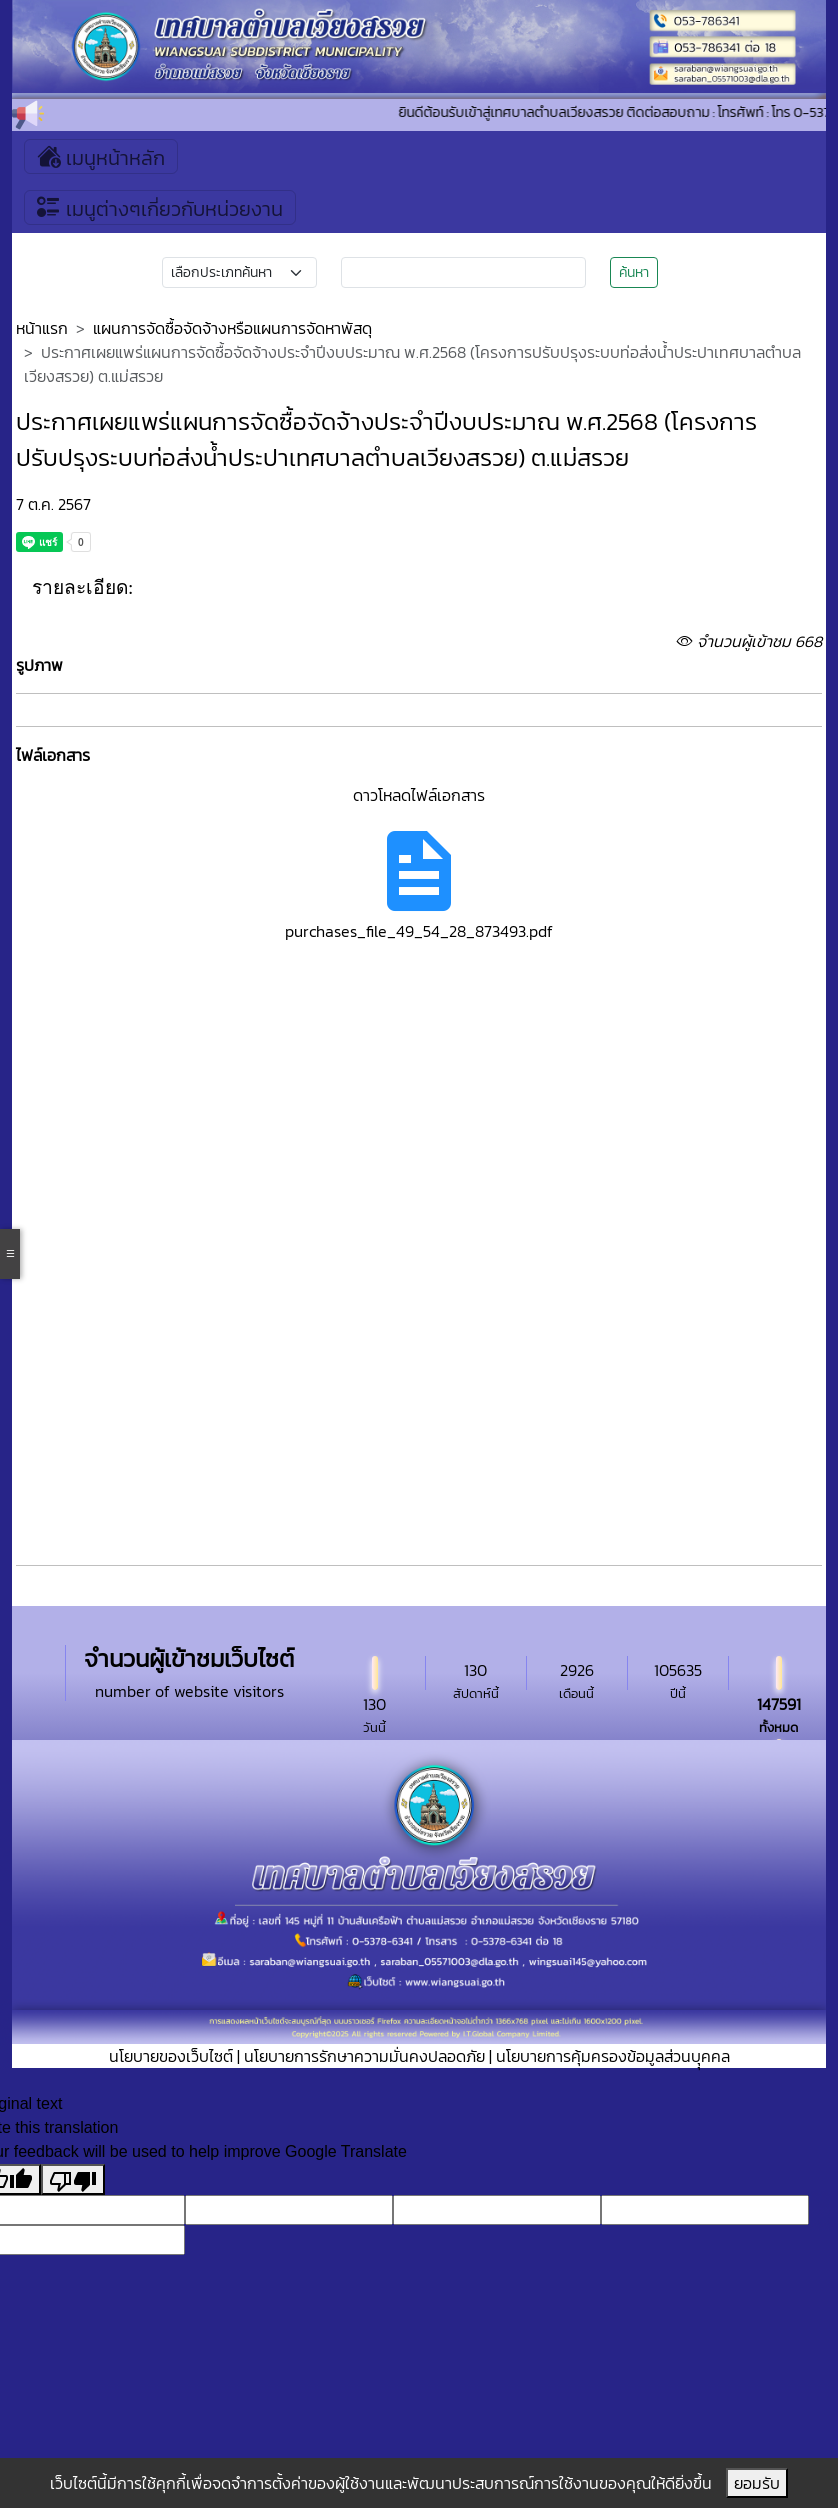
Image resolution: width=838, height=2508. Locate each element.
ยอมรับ (757, 2483)
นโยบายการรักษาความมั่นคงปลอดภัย (364, 2056)
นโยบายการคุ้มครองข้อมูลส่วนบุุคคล (613, 2056)
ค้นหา (634, 272)
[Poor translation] (73, 2179)
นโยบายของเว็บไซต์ (171, 2056)
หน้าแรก (42, 328)
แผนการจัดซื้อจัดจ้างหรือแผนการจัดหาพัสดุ (232, 328)
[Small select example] (239, 272)
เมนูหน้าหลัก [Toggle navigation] (101, 156)
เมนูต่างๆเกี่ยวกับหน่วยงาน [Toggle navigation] (160, 207)
